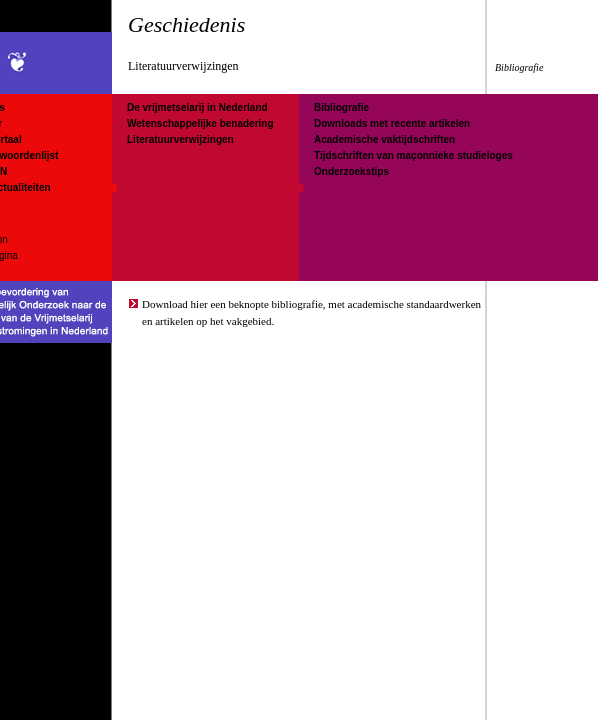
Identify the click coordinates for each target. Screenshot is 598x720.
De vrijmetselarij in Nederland (197, 107)
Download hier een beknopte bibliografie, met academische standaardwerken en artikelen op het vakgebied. (311, 312)
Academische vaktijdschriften (384, 139)
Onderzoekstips (351, 171)
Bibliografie (341, 107)
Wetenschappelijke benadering (200, 123)
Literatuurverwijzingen (180, 139)
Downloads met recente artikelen (392, 123)
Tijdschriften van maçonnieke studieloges (413, 155)
